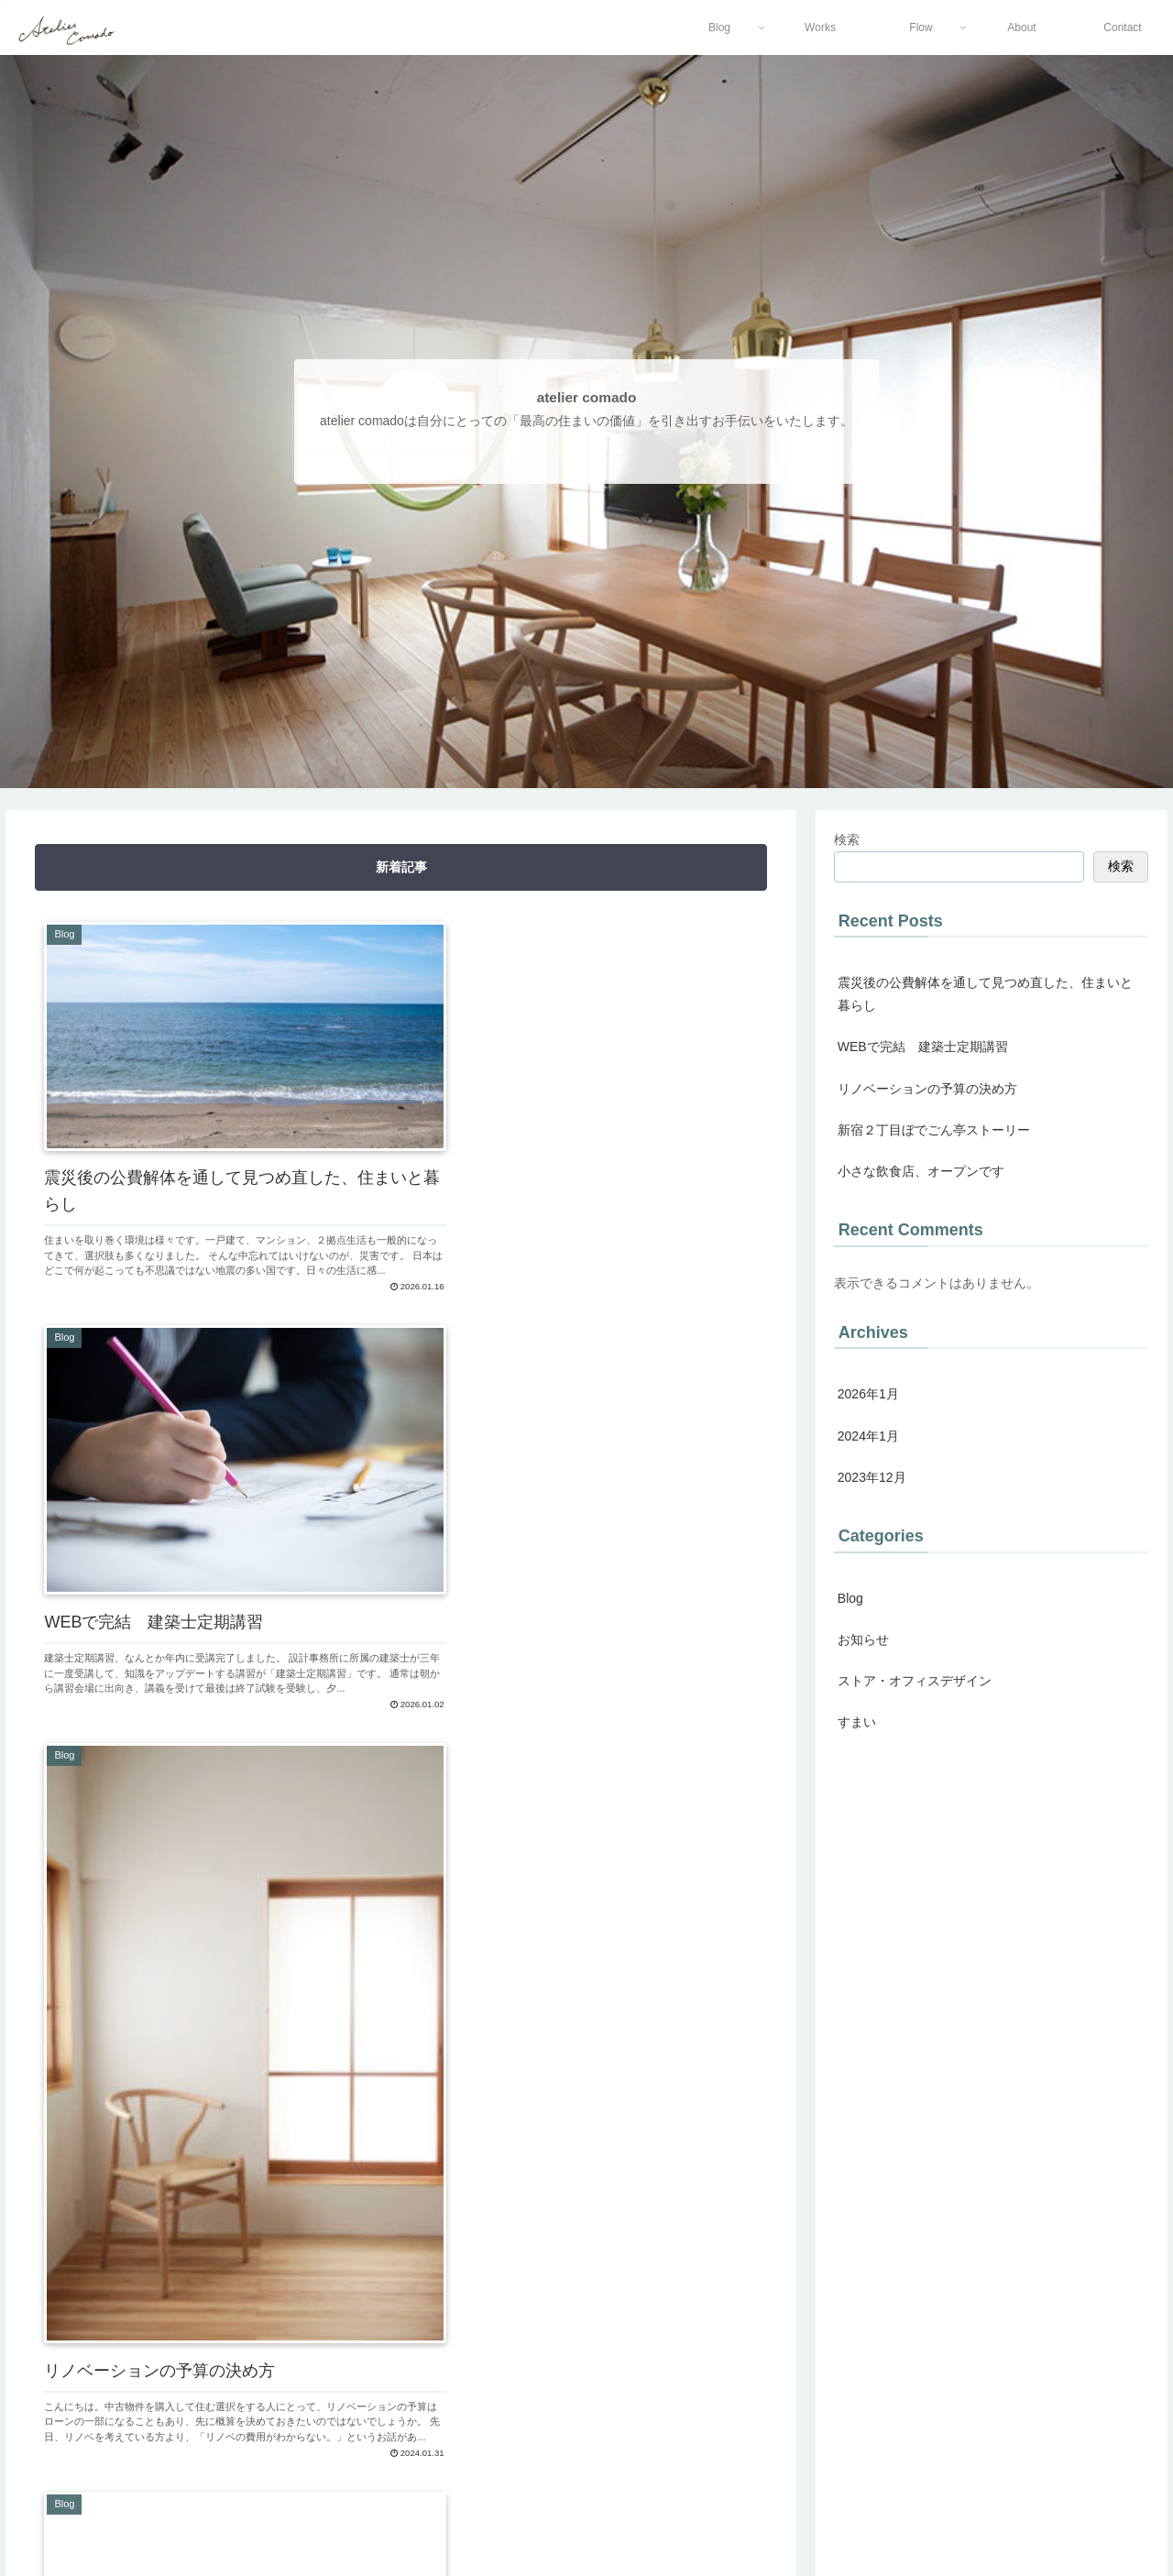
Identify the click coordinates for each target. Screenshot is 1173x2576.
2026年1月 (868, 1394)
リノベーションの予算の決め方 (927, 1088)
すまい (857, 1722)
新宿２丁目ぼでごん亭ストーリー (934, 1130)
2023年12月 (872, 1477)
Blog (850, 1598)
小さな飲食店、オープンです (921, 1171)
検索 (847, 839)
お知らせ (863, 1639)
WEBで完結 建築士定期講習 (923, 1046)
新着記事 (401, 867)
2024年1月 (868, 1436)
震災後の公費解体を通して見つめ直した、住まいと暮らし (985, 994)
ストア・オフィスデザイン (915, 1680)
